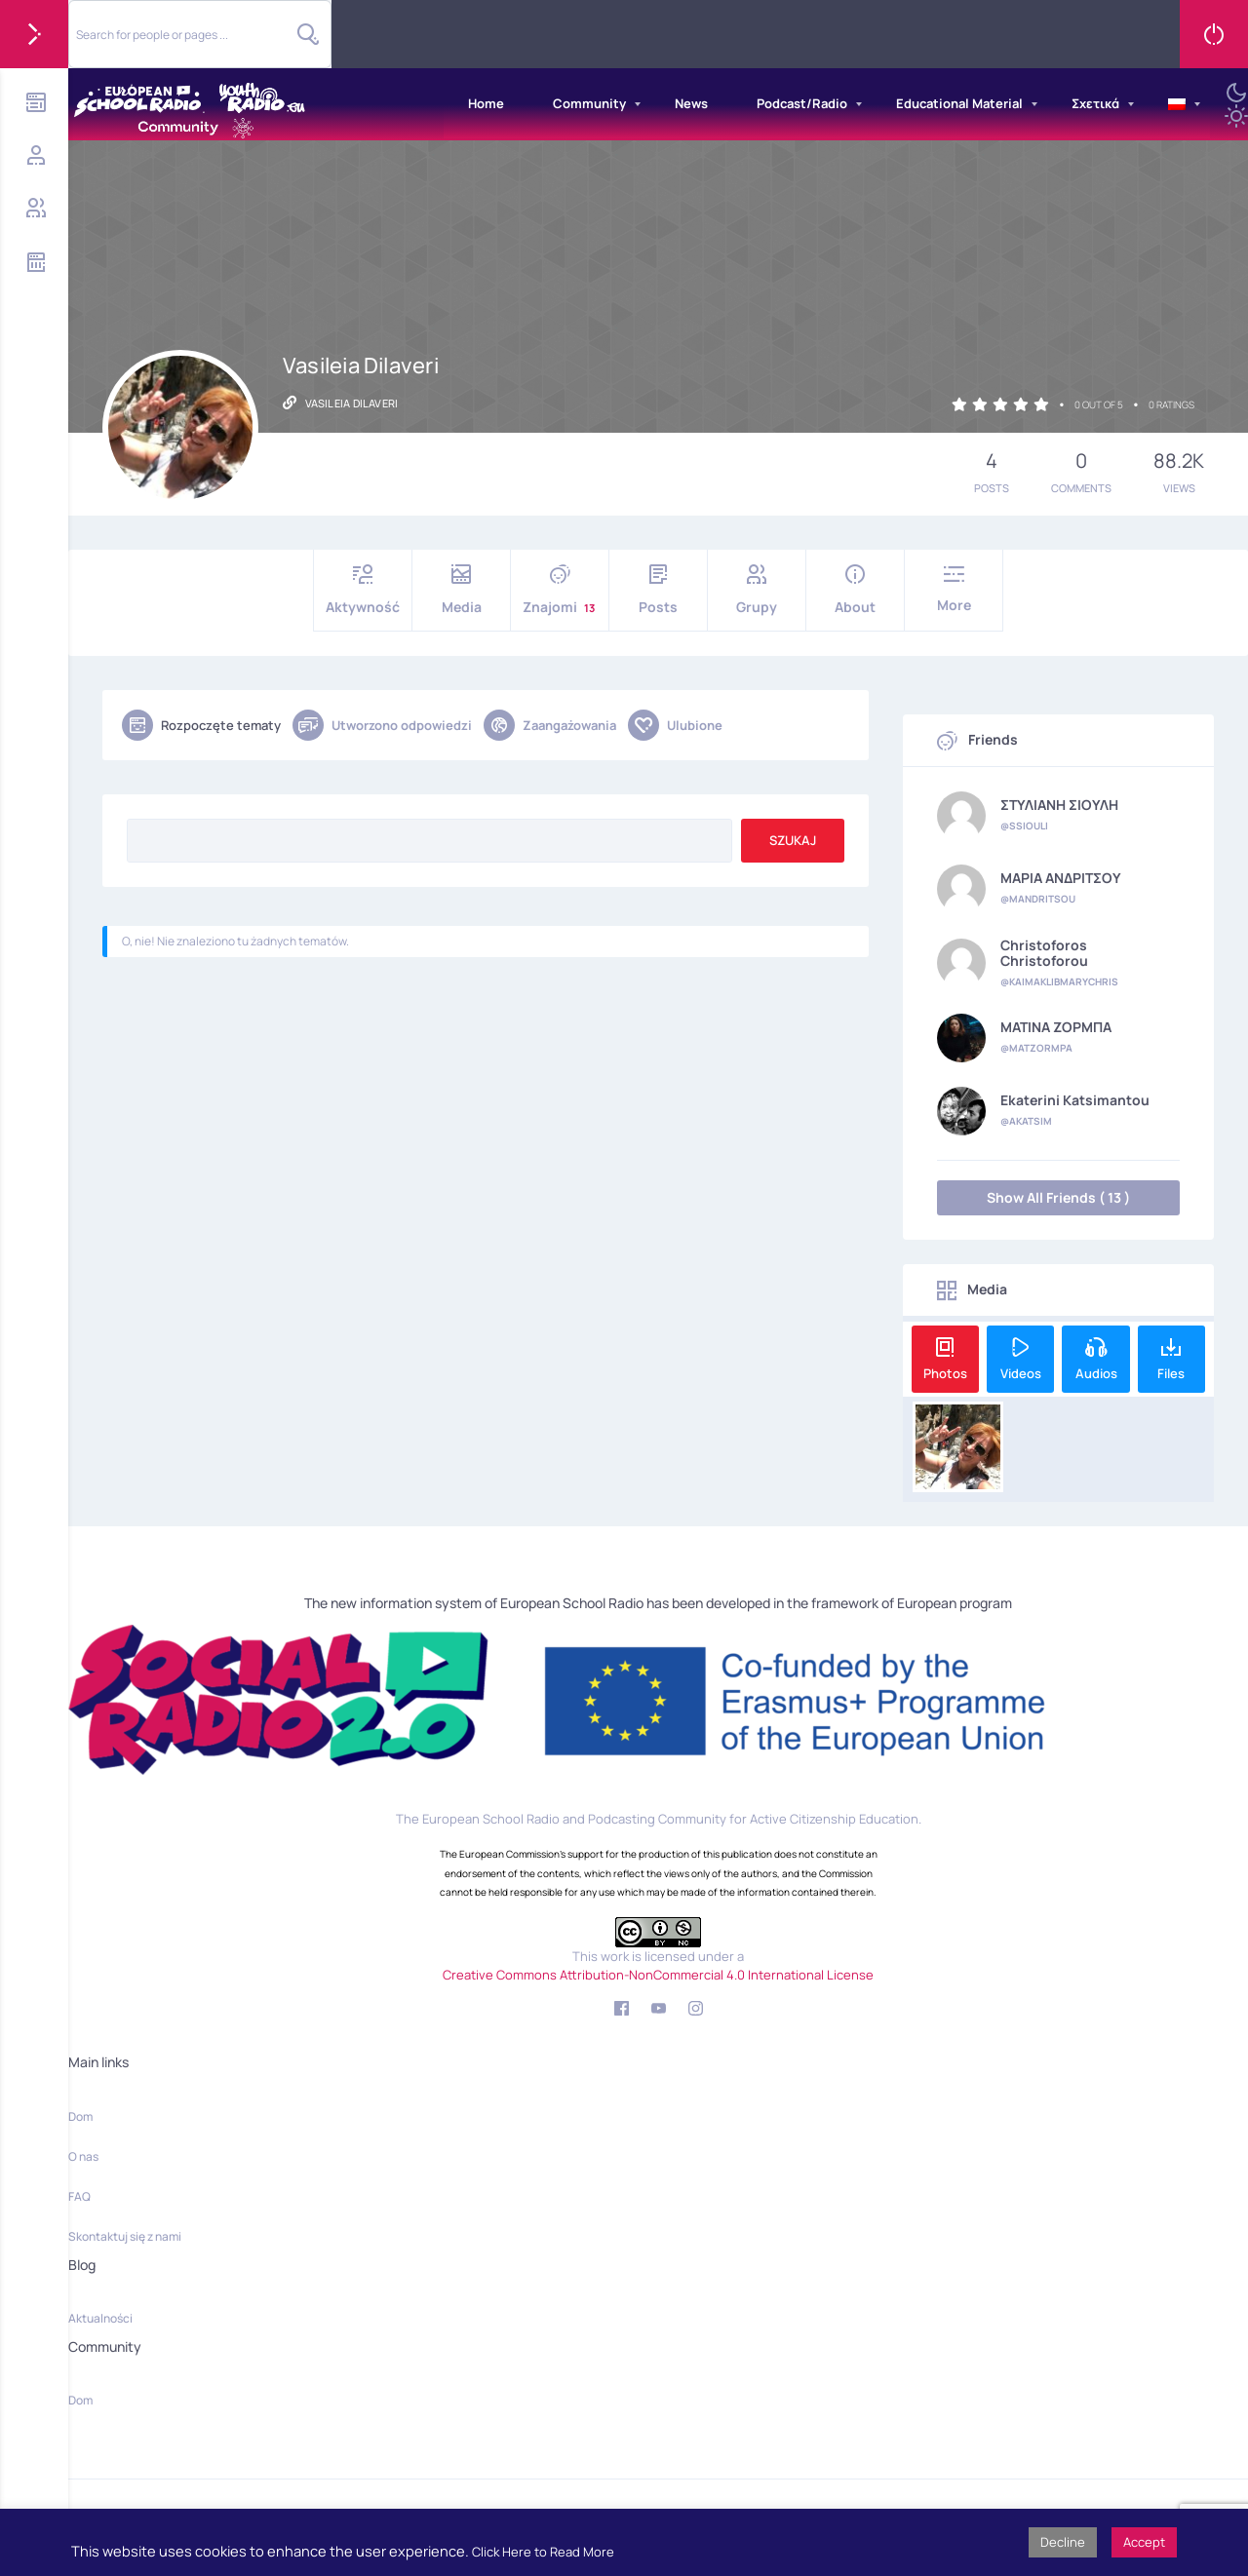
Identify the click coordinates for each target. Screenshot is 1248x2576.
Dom (80, 2116)
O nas (83, 2156)
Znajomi (560, 590)
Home (486, 103)
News (691, 103)
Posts (658, 590)
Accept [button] (1144, 2542)
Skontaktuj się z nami (124, 2236)
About (855, 590)
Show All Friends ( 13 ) (1058, 1197)
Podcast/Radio (802, 103)
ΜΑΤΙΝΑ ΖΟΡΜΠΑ (1056, 1027)
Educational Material (959, 103)
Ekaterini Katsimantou (1075, 1100)
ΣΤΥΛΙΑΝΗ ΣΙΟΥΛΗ (1059, 805)
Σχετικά (1095, 103)
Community (589, 103)
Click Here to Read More (543, 2551)
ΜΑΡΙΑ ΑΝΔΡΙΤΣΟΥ (1060, 878)
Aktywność (363, 590)
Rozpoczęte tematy (201, 725)
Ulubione (675, 725)
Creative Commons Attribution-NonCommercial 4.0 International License (658, 1974)
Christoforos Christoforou (1044, 953)
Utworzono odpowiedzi (382, 725)
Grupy (757, 590)
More (954, 589)
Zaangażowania (550, 725)
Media (461, 590)
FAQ (79, 2196)
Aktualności (100, 2318)
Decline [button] (1062, 2542)
